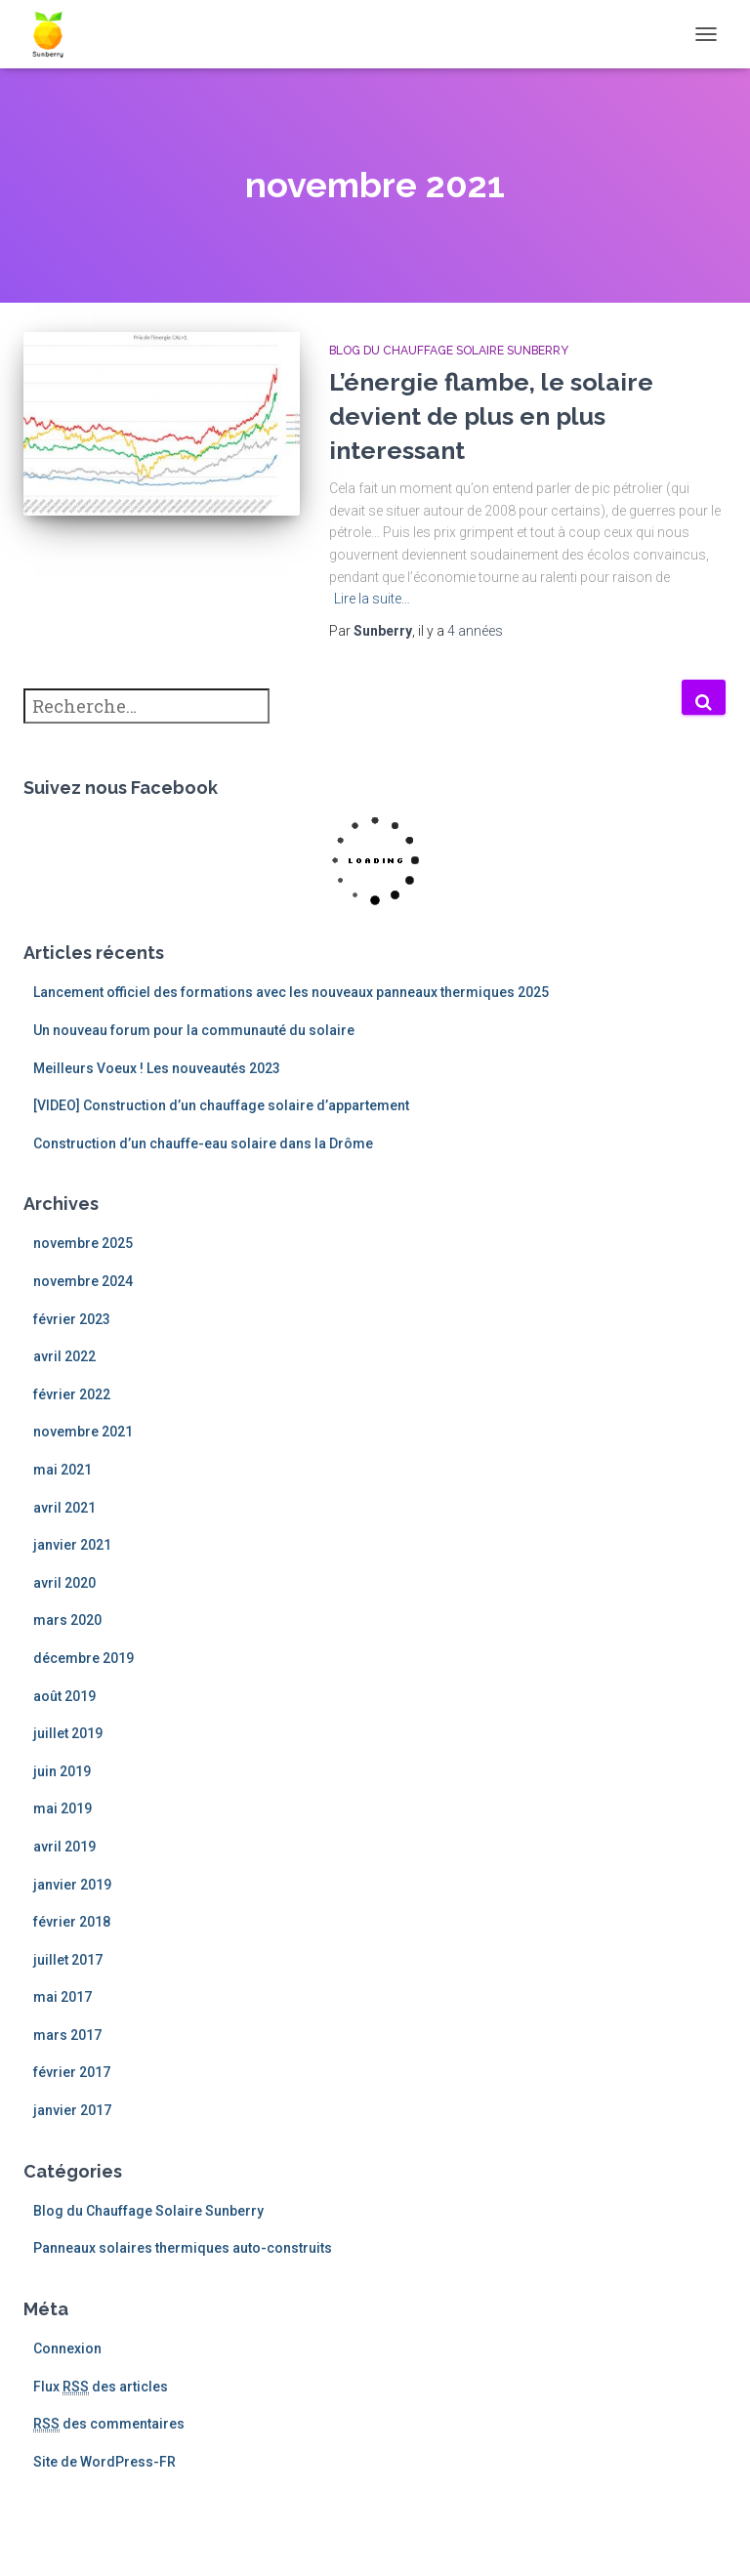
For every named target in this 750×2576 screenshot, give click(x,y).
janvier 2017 (72, 2110)
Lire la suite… (372, 598)
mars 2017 (67, 2035)
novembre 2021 (83, 1431)
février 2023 (71, 1319)
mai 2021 (62, 1469)
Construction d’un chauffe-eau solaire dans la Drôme (203, 1143)
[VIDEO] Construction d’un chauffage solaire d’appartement (221, 1105)
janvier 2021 (72, 1545)
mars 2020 (67, 1620)
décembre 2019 (83, 1658)
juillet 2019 (68, 1733)
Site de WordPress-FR (104, 2462)
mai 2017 (62, 1997)
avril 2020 (64, 1583)
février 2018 (71, 1922)
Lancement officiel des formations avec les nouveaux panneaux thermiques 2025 (291, 992)
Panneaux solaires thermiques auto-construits (182, 2248)
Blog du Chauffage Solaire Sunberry (448, 350)
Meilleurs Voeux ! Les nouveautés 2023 (156, 1068)
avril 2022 (64, 1356)
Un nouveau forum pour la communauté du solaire (193, 1030)
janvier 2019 (72, 1884)
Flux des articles (100, 2387)
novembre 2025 (83, 1243)
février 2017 (71, 2072)
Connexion (67, 2348)
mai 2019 (62, 1808)
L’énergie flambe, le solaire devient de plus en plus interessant (491, 416)
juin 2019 (62, 1771)
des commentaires (109, 2424)
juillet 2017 (68, 1960)
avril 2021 (64, 1508)
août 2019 (64, 1696)
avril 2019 (64, 1846)
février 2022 (71, 1394)
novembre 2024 (83, 1281)
